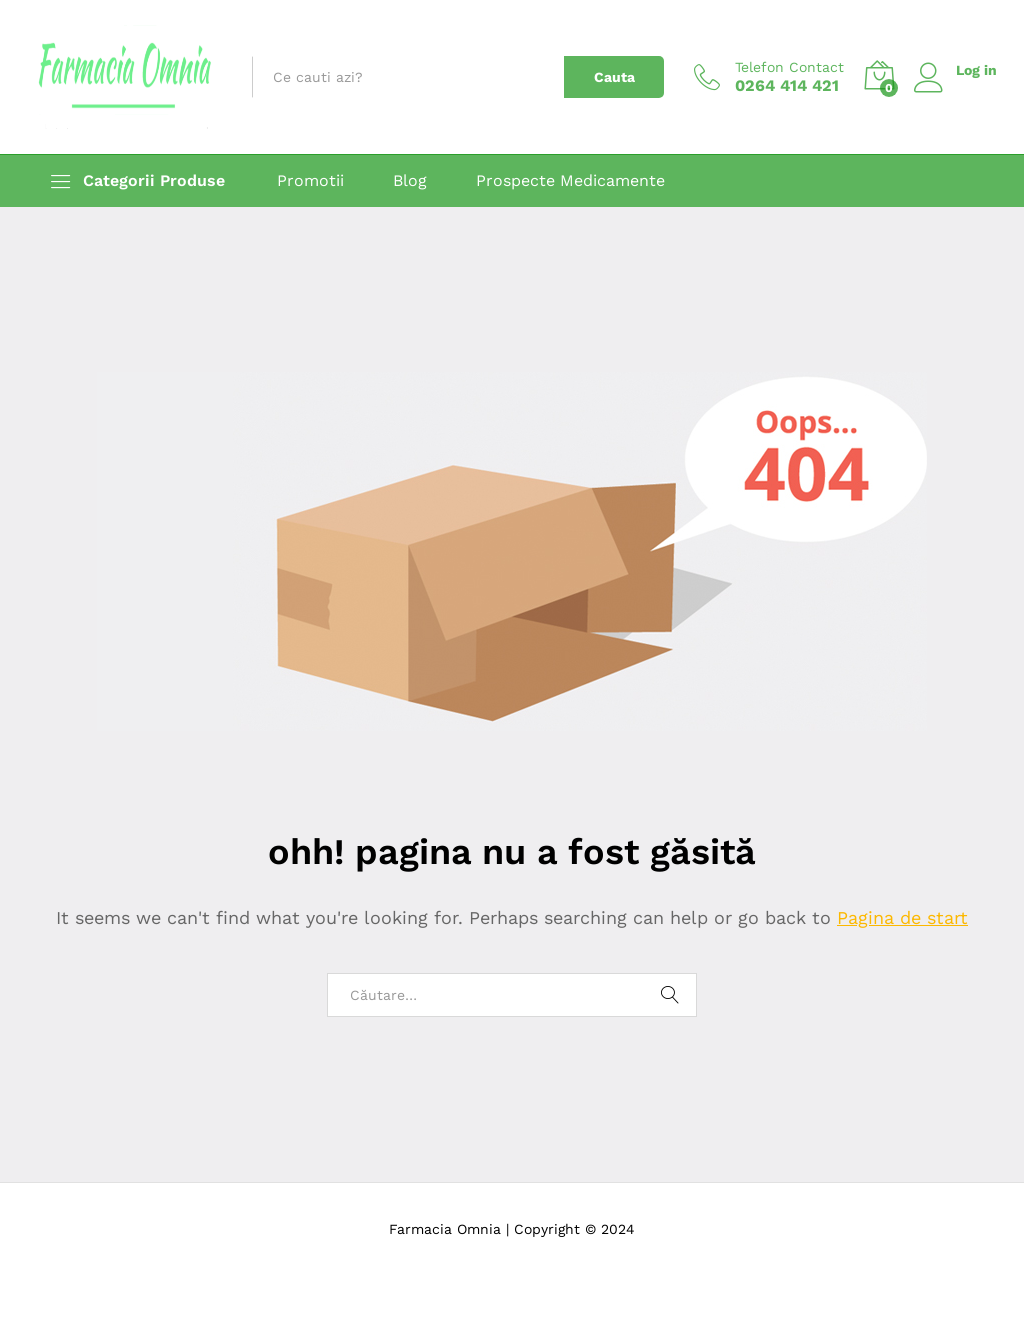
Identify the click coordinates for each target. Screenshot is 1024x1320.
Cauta (614, 77)
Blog (410, 181)
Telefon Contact (789, 67)
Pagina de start (902, 917)
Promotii (310, 181)
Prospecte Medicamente (570, 181)
